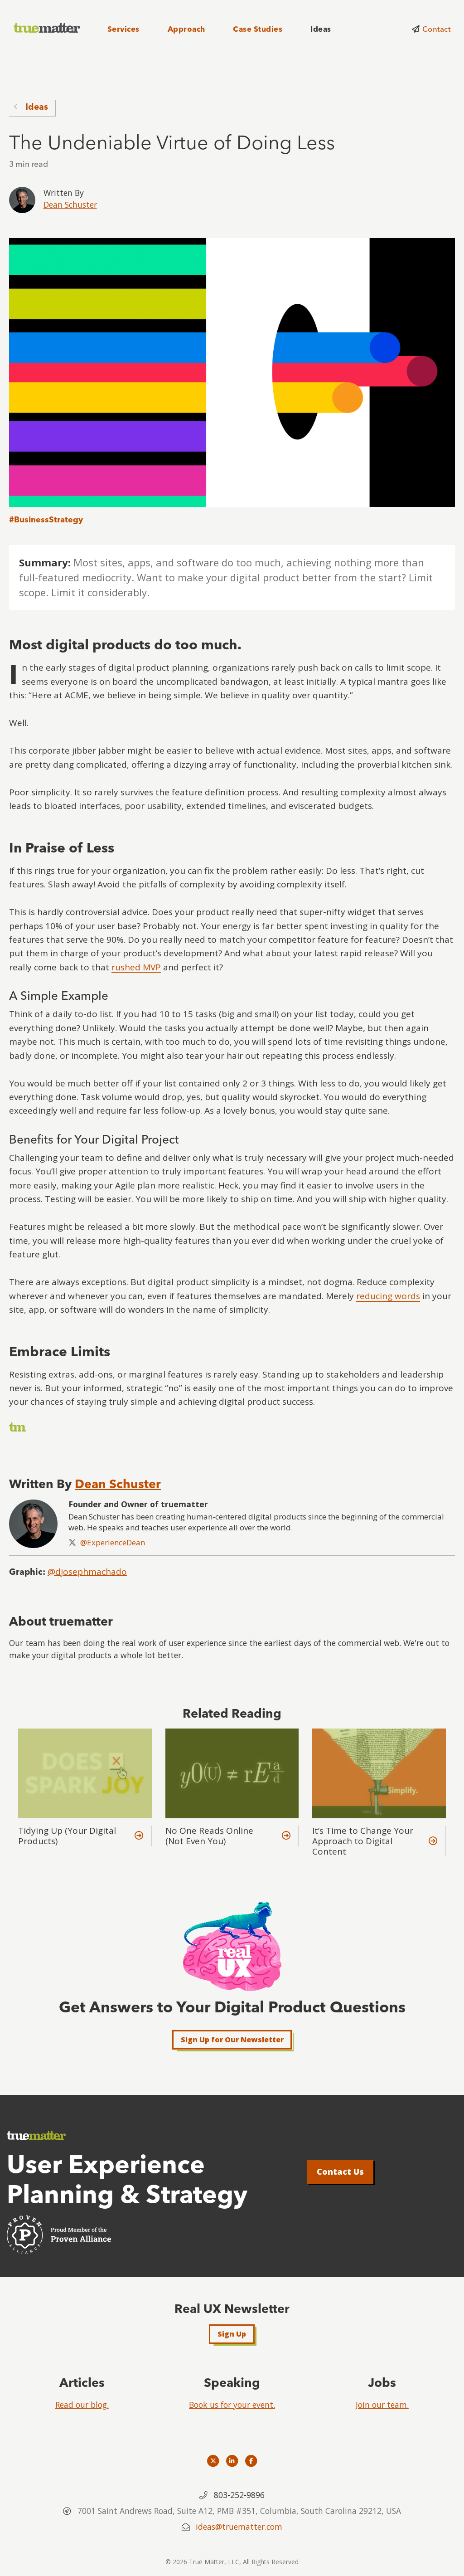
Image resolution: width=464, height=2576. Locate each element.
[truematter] (48, 28)
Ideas (320, 29)
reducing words (388, 1296)
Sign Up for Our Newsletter (232, 2040)
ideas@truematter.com (239, 2526)
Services (123, 29)
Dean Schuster (70, 204)
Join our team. (382, 2404)
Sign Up (232, 2334)
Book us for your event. (232, 2404)
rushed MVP (136, 967)
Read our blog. (82, 2404)
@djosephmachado (87, 1572)
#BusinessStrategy (46, 519)
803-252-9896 (239, 2494)
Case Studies (257, 29)
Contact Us (340, 2171)
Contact (436, 29)
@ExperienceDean (112, 1542)
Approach (186, 29)
